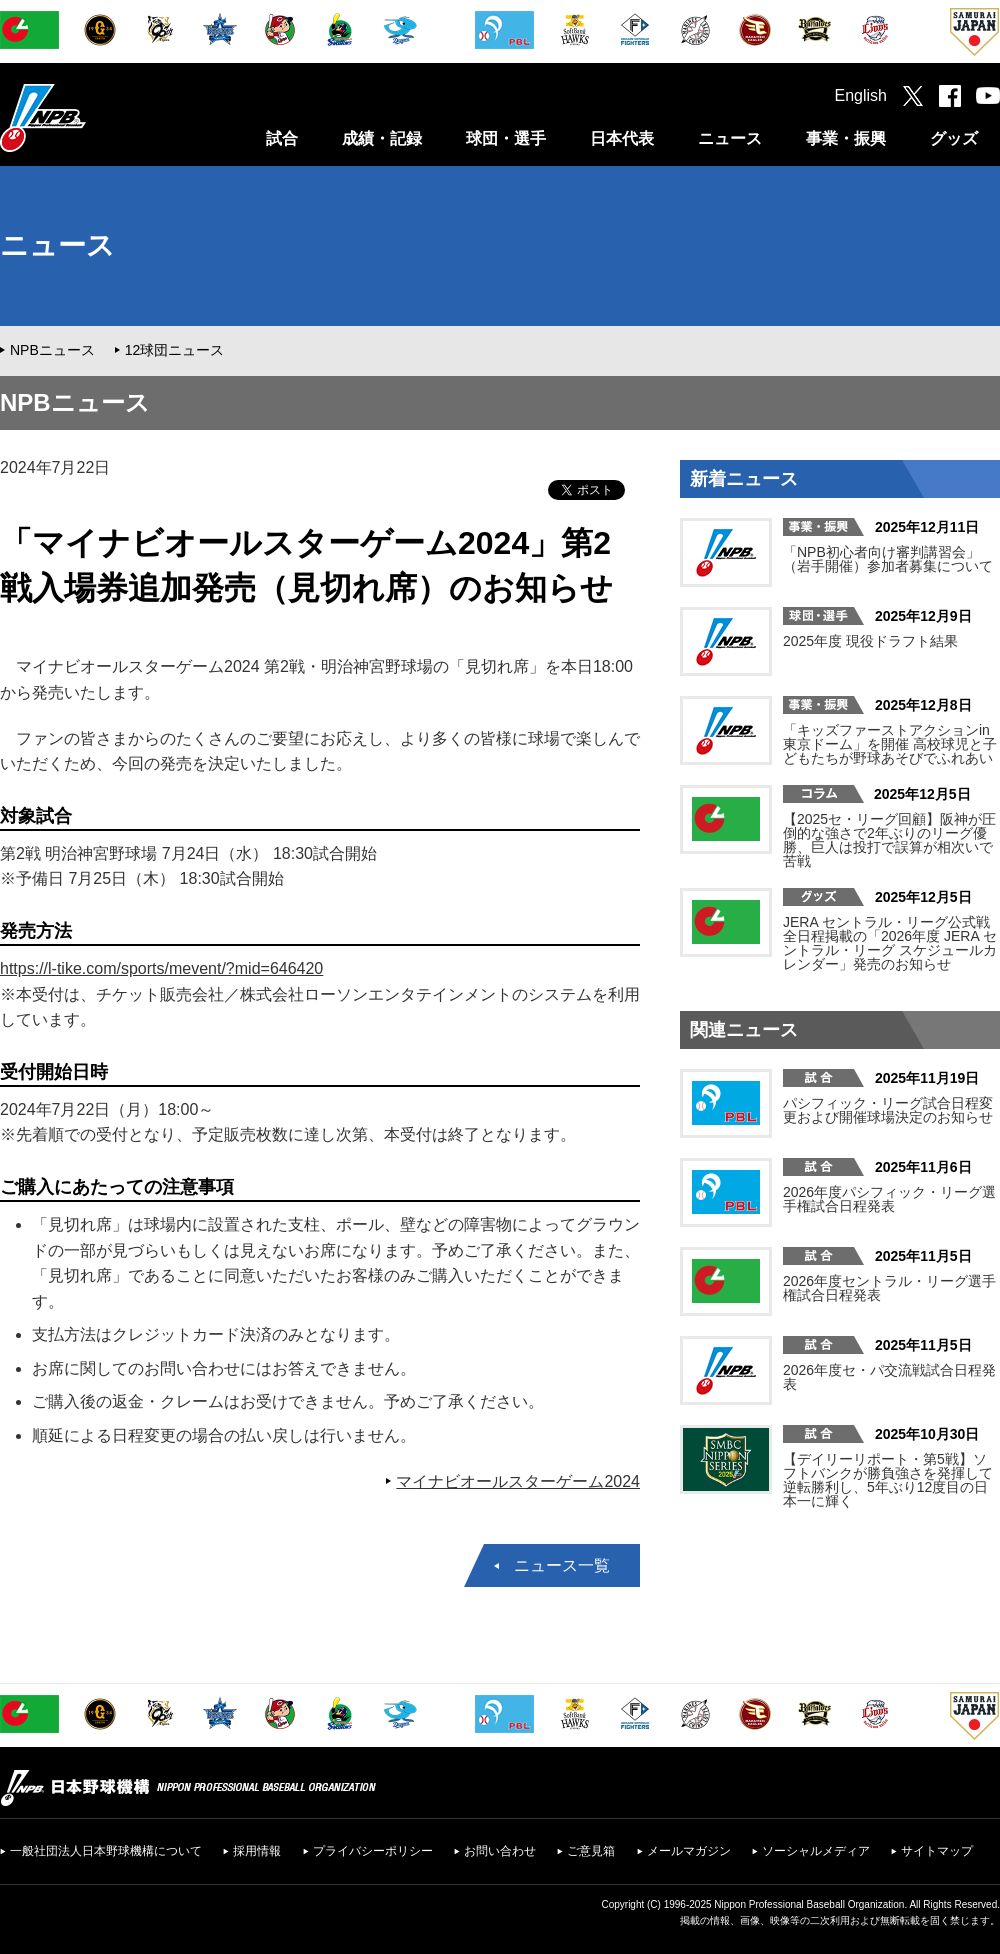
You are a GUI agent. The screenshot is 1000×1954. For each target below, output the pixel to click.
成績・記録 (382, 138)
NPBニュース (52, 350)
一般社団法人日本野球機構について (106, 1851)
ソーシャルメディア (816, 1851)
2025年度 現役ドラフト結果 (870, 641)
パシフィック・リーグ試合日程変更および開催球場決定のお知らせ (888, 1110)
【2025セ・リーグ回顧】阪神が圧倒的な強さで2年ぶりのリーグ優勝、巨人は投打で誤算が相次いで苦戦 (889, 840)
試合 (282, 138)
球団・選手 (506, 138)
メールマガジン (689, 1851)
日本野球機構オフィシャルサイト (93, 117)
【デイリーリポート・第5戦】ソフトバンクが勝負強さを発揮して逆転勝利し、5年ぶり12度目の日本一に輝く (888, 1480)
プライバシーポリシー (373, 1851)
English (861, 95)
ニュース (730, 138)
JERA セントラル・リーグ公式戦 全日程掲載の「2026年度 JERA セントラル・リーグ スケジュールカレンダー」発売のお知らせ (890, 943)
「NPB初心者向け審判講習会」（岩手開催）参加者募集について (888, 559)
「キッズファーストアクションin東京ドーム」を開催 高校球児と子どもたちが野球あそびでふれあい (890, 744)
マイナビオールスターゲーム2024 (518, 1481)
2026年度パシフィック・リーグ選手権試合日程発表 (889, 1199)
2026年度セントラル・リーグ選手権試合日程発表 (889, 1288)
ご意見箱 (591, 1851)
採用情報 (257, 1851)
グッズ (954, 138)
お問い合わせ (500, 1851)
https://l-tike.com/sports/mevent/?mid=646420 (161, 968)
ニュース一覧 (562, 1565)
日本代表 (622, 138)
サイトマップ (937, 1851)
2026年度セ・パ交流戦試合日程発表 (889, 1377)
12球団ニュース (175, 350)
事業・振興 (846, 138)
